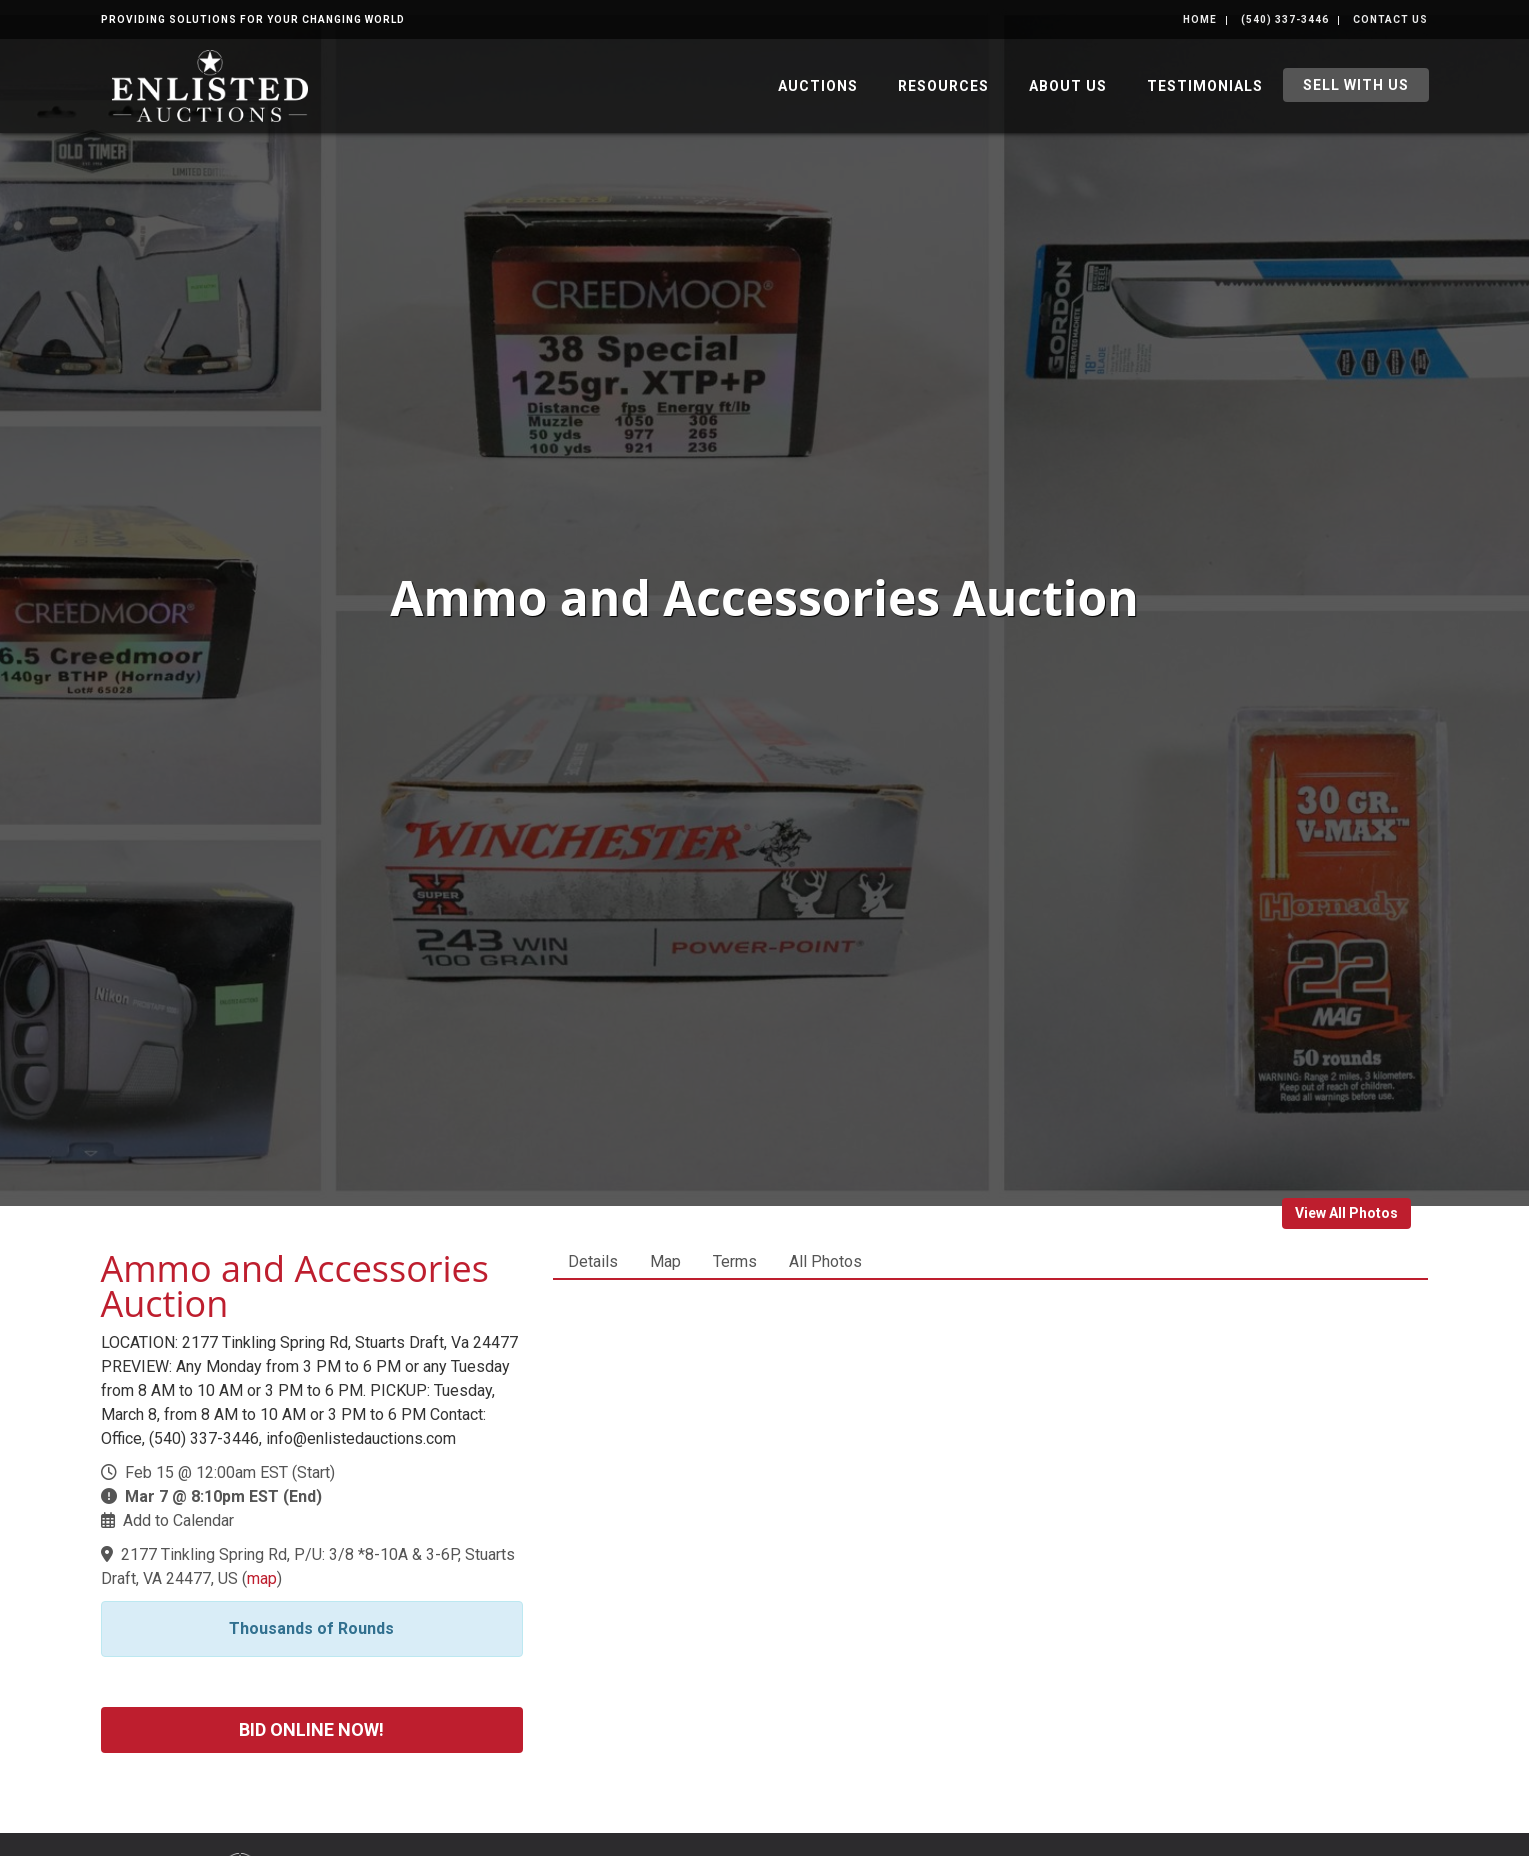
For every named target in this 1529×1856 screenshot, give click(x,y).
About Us (1068, 86)
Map (665, 1261)
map (262, 1578)
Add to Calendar (178, 1520)
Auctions (818, 86)
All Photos (825, 1261)
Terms (735, 1261)
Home (1200, 19)
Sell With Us (1356, 85)
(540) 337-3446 (1285, 19)
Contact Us (1390, 19)
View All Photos (1346, 1213)
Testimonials (1205, 86)
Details (593, 1261)
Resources (943, 86)
